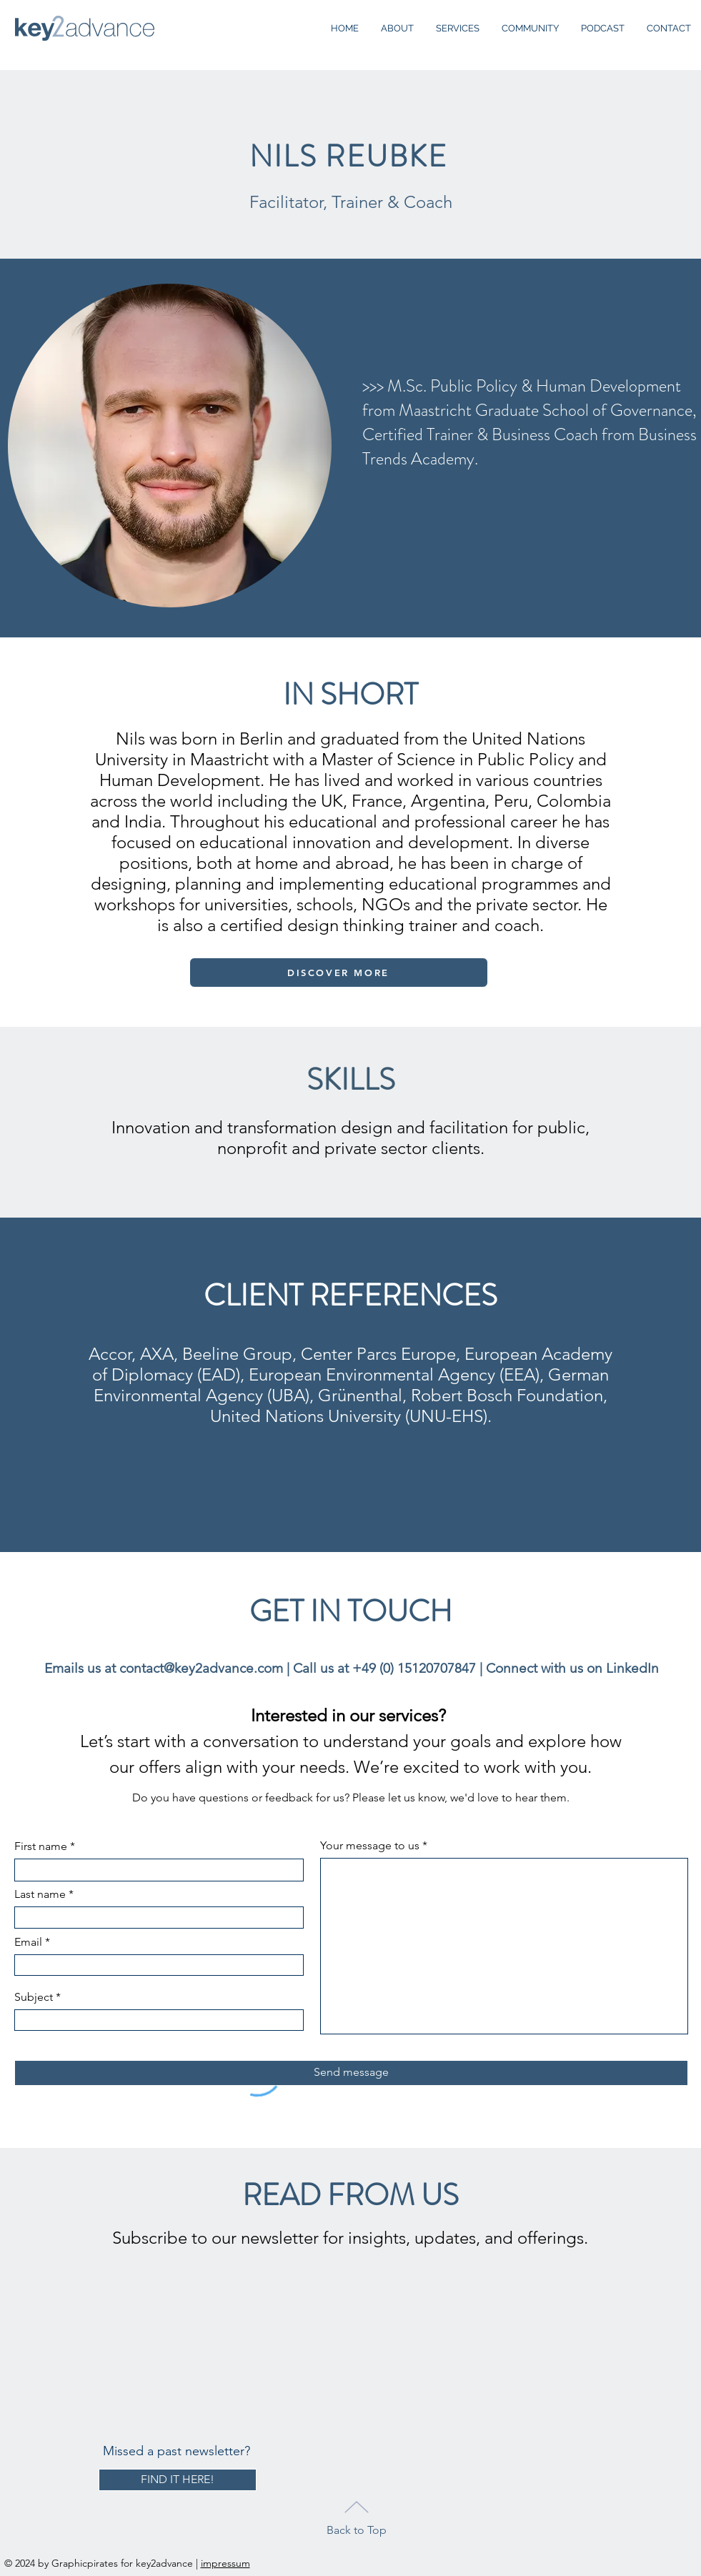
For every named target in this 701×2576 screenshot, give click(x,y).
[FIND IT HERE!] (178, 2480)
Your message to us (369, 1845)
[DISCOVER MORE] (338, 973)
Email (28, 1942)
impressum (225, 2563)
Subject (33, 1997)
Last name (40, 1894)
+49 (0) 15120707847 (414, 1668)
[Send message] (351, 2073)
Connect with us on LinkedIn (572, 1668)
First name (40, 1846)
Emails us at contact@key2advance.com (163, 1668)
